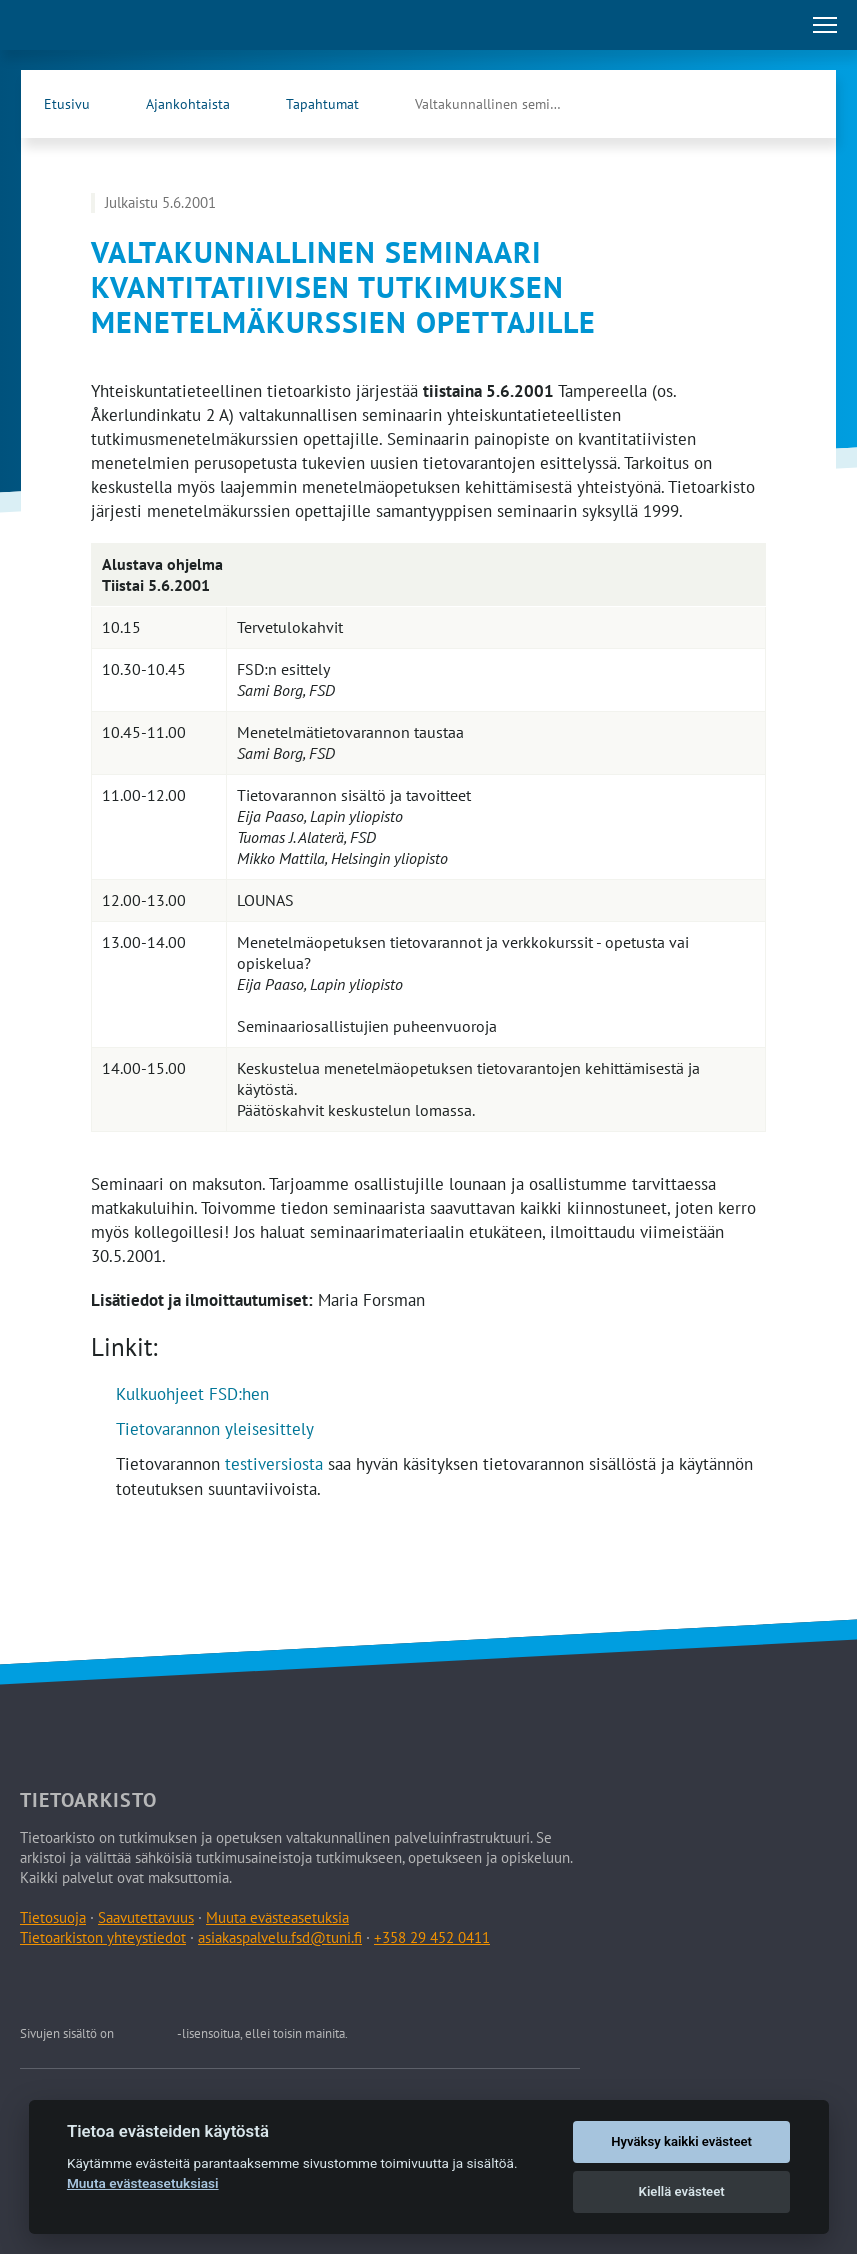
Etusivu (67, 104)
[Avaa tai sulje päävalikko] (825, 25)
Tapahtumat (322, 104)
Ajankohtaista (188, 104)
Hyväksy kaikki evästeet (681, 2141)
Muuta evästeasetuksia (277, 1917)
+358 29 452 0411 (432, 1937)
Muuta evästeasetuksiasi (143, 2183)
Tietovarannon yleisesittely (215, 1429)
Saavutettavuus (146, 1917)
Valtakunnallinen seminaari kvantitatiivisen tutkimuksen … (510, 104)
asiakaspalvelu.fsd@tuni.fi (280, 1937)
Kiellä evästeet (682, 2191)
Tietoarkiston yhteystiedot (103, 1937)
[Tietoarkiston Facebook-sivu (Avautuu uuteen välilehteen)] (752, 104)
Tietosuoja (53, 1917)
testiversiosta (274, 1464)
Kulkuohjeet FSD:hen (192, 1394)
